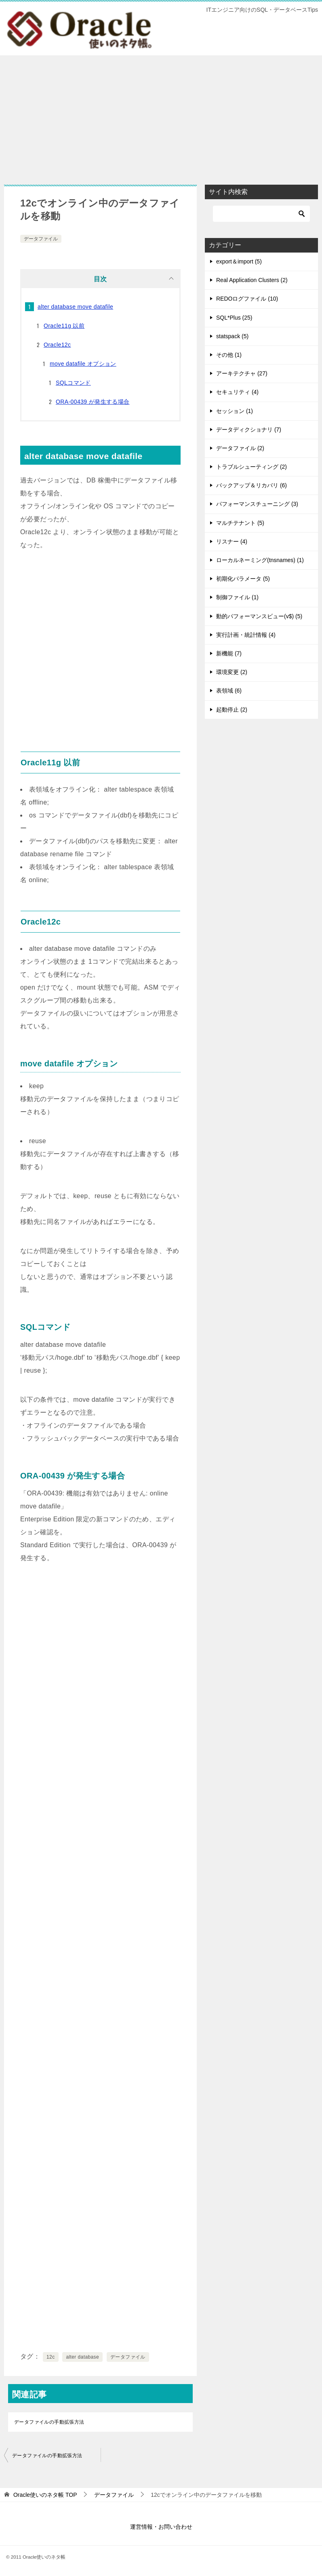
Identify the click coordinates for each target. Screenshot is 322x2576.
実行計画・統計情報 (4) (246, 635)
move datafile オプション (83, 363)
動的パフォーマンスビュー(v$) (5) (259, 616)
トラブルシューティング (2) (251, 466)
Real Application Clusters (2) (252, 280)
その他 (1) (229, 355)
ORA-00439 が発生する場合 (93, 401)
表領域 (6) (229, 690)
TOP (45, 2495)
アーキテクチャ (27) (241, 373)
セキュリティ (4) (237, 392)
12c (50, 2357)
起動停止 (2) (231, 709)
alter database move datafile (75, 306)
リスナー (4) (231, 541)
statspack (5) (232, 336)
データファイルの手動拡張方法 (49, 2422)
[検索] (261, 214)
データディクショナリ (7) (248, 429)
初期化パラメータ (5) (243, 578)
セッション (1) (234, 411)
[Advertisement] (161, 116)
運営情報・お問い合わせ (161, 2526)
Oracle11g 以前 (64, 325)
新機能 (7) (229, 653)
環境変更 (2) (231, 672)
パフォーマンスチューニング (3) (257, 504)
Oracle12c (57, 344)
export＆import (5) (239, 261)
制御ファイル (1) (237, 597)
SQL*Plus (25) (234, 317)
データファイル (41, 239)
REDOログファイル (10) (247, 298)
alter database (82, 2357)
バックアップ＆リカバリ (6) (251, 485)
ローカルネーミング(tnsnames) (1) (260, 560)
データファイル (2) (240, 448)
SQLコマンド (73, 382)
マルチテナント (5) (240, 523)
